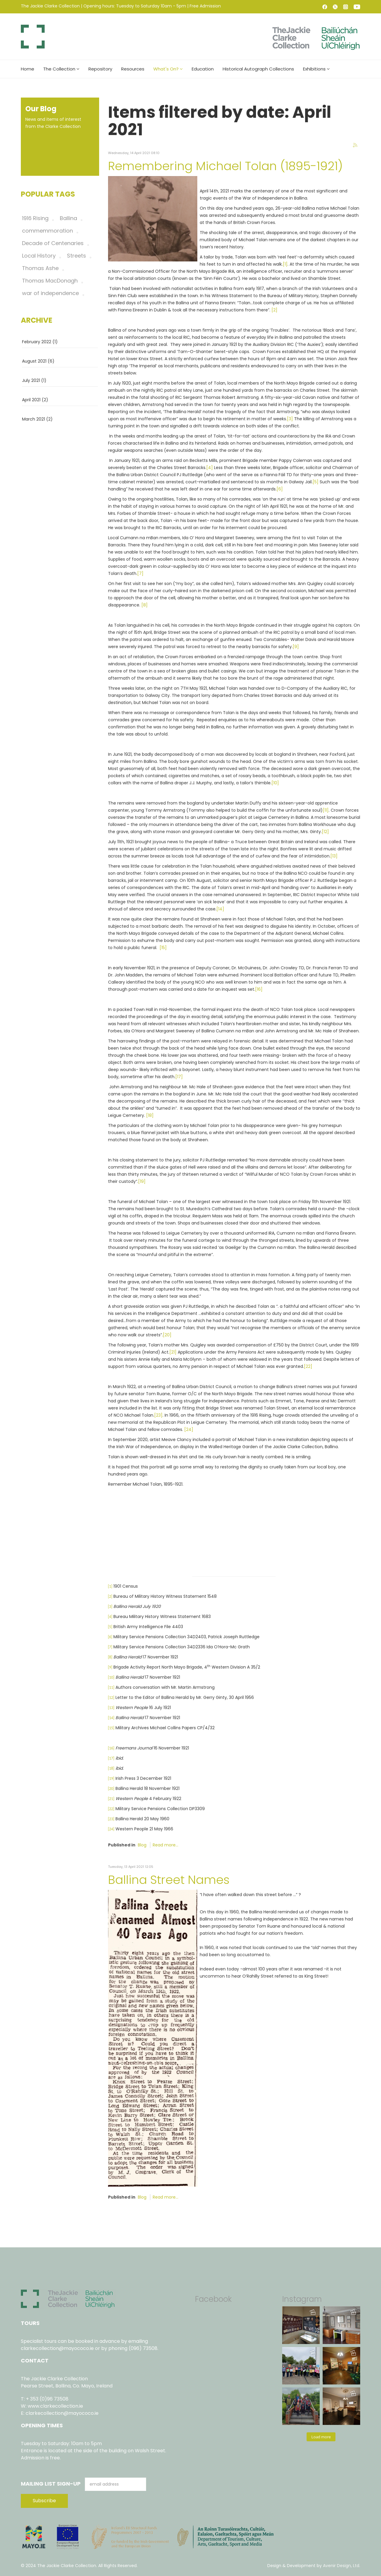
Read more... (165, 1845)
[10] (275, 783)
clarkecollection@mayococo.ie (57, 2348)
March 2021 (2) (37, 419)
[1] (285, 264)
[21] (173, 1352)
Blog (142, 1845)
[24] (188, 1429)
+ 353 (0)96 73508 (47, 2398)
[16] (259, 989)
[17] (179, 1077)
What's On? (166, 69)
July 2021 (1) (34, 380)
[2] (274, 310)
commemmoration (47, 230)
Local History (39, 255)
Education (203, 69)
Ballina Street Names (168, 1879)
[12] (325, 832)
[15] (163, 948)
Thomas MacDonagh (50, 280)
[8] (144, 605)
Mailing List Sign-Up (51, 2483)
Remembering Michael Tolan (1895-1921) (225, 166)
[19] (142, 1181)
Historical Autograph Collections (258, 69)
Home (27, 69)
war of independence (50, 293)
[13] (334, 856)
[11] (326, 810)
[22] (308, 1366)
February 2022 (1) (40, 342)
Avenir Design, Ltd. (341, 2566)
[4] (209, 468)
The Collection (59, 69)
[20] (167, 1335)
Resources (132, 69)
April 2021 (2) (35, 400)
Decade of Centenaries (53, 243)
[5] (315, 482)
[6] (280, 489)
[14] (220, 909)
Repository (100, 69)
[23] (158, 1415)
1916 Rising (35, 218)
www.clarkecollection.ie (55, 2406)
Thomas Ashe (40, 268)
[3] (290, 419)
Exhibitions (314, 69)
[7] (140, 573)
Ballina (68, 218)
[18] (150, 1115)
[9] (296, 647)
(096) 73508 (143, 2348)
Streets (76, 255)
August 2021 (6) (38, 361)
